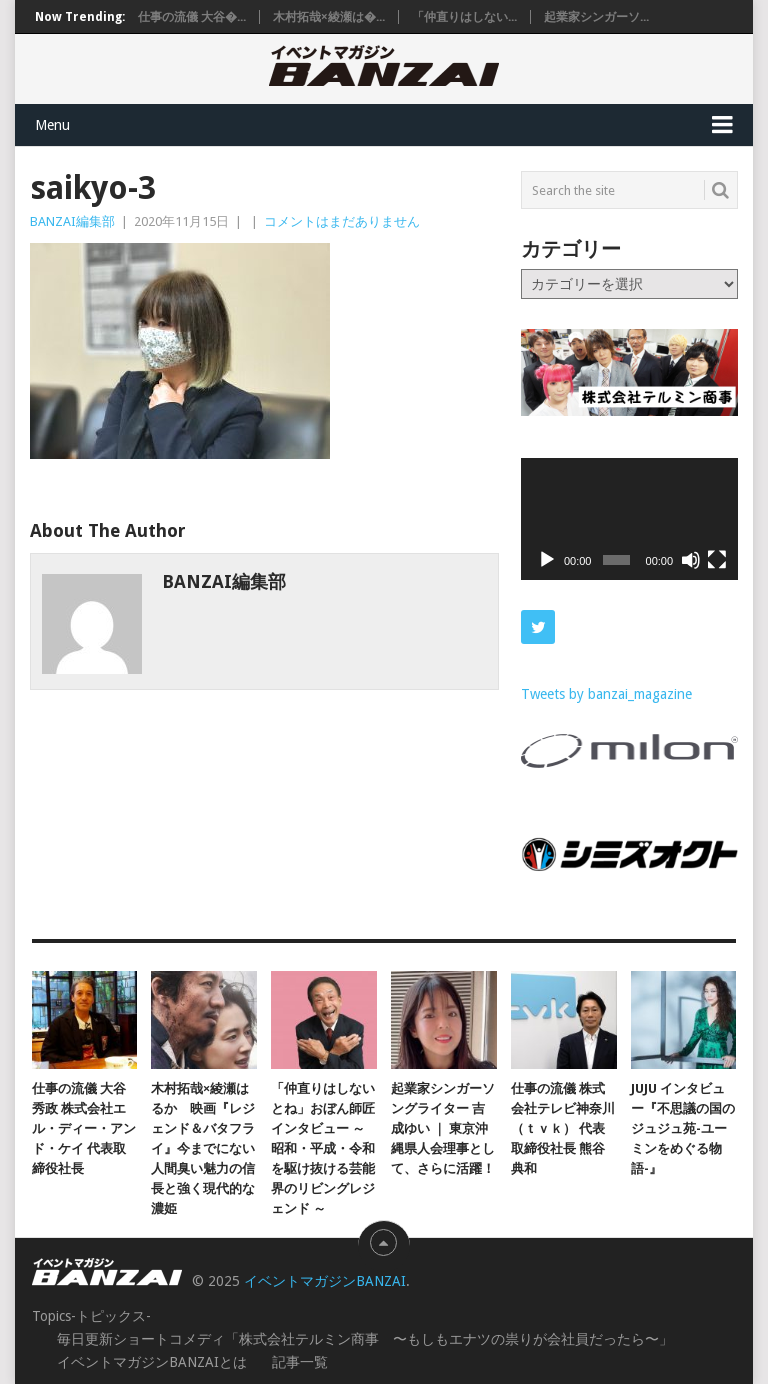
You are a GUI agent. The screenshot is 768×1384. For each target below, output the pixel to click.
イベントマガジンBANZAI (325, 1281)
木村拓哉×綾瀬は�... (329, 17)
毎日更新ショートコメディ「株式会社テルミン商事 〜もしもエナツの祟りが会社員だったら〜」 (365, 1339)
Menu (52, 125)
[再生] (547, 560)
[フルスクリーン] (717, 560)
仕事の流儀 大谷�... (192, 17)
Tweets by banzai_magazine (606, 694)
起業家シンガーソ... (596, 17)
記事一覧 (300, 1362)
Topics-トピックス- (91, 1316)
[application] (629, 519)
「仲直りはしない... (464, 17)
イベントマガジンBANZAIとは (152, 1362)
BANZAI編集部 (72, 221)
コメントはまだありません (342, 221)
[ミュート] (691, 560)
